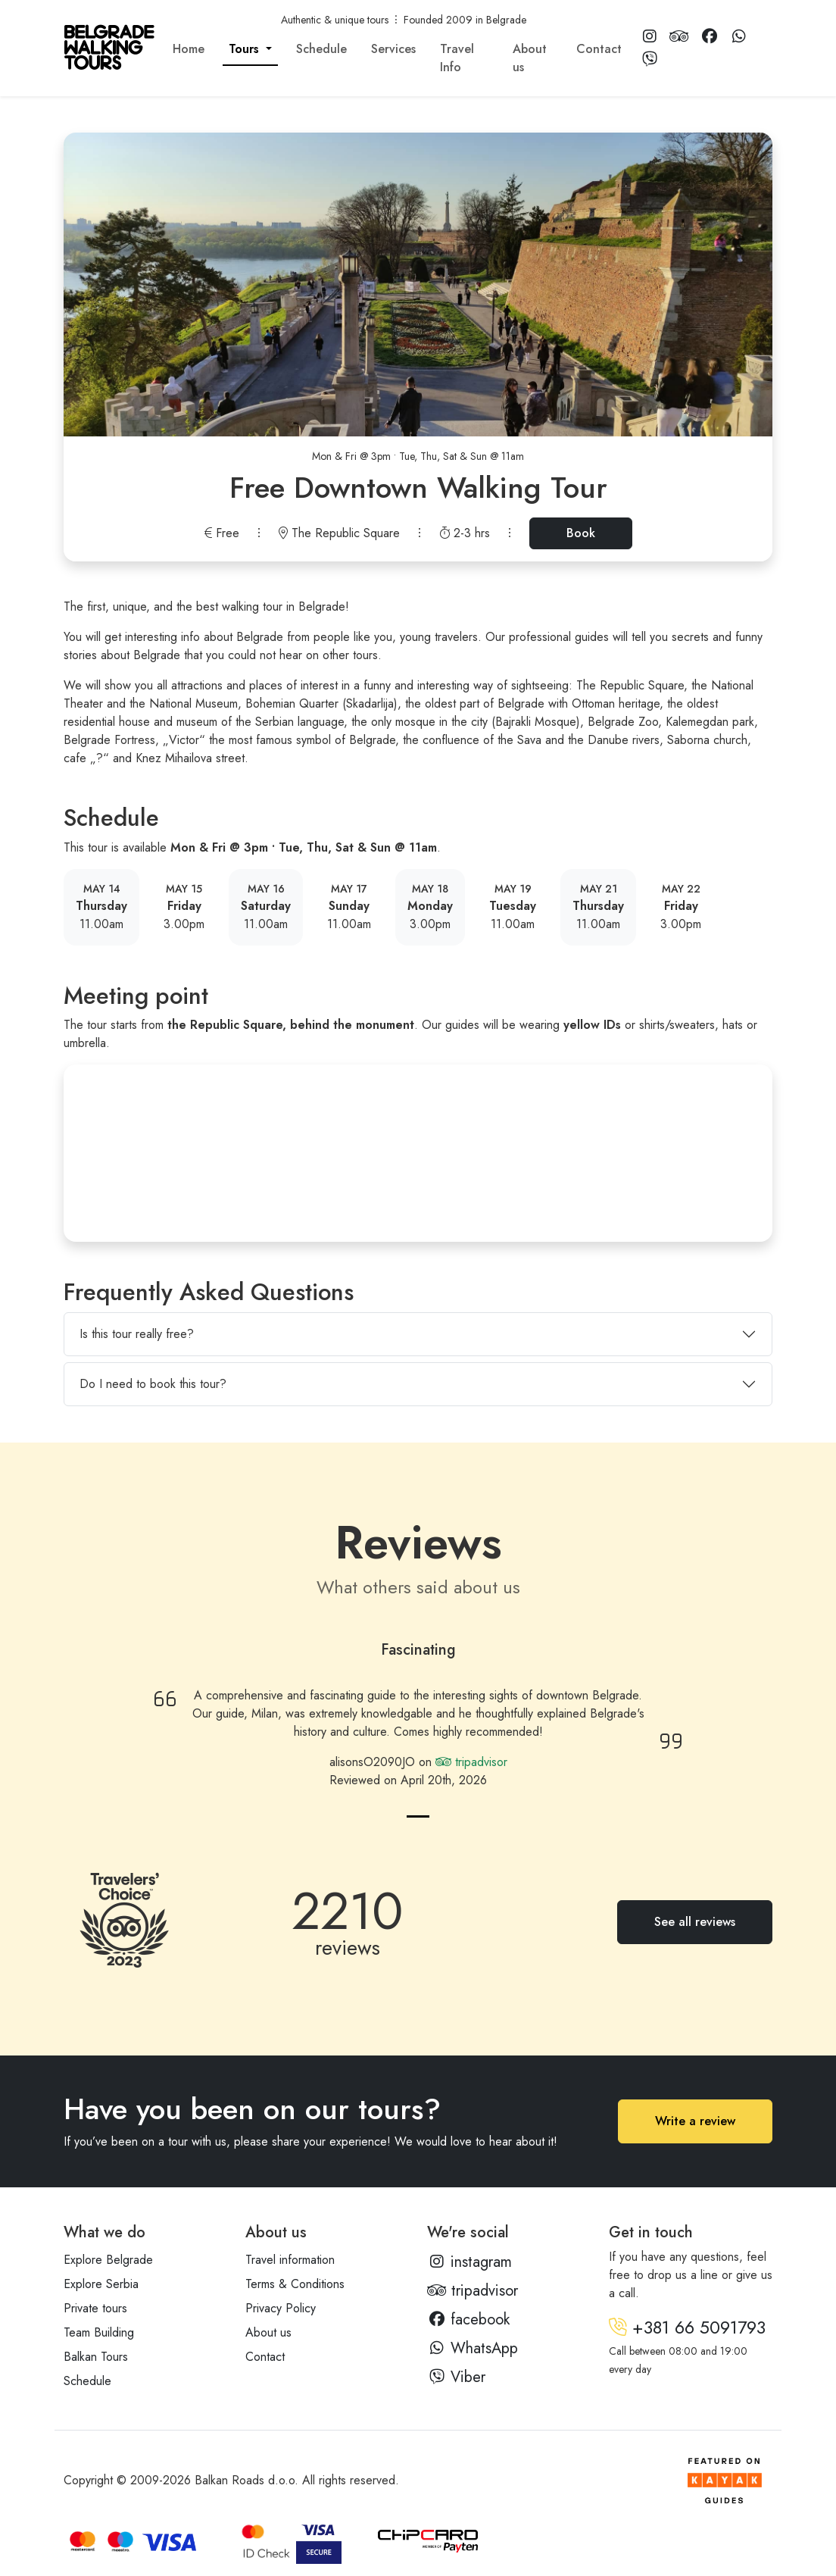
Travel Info (457, 58)
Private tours (95, 2308)
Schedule (321, 49)
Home (188, 49)
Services (393, 49)
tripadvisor (471, 1762)
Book (580, 533)
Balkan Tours (96, 2356)
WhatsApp (472, 2348)
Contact (599, 49)
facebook (468, 2320)
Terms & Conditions (295, 2284)
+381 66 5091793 (687, 2327)
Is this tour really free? (137, 1334)
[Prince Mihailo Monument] (418, 1153)
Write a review (695, 2121)
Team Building (99, 2332)
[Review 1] (418, 1816)
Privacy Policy (280, 2308)
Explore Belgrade (108, 2259)
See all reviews (694, 1921)
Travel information (290, 2259)
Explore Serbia (101, 2284)
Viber (456, 2377)
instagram (469, 2262)
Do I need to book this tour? (153, 1384)
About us (530, 58)
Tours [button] (246, 49)
